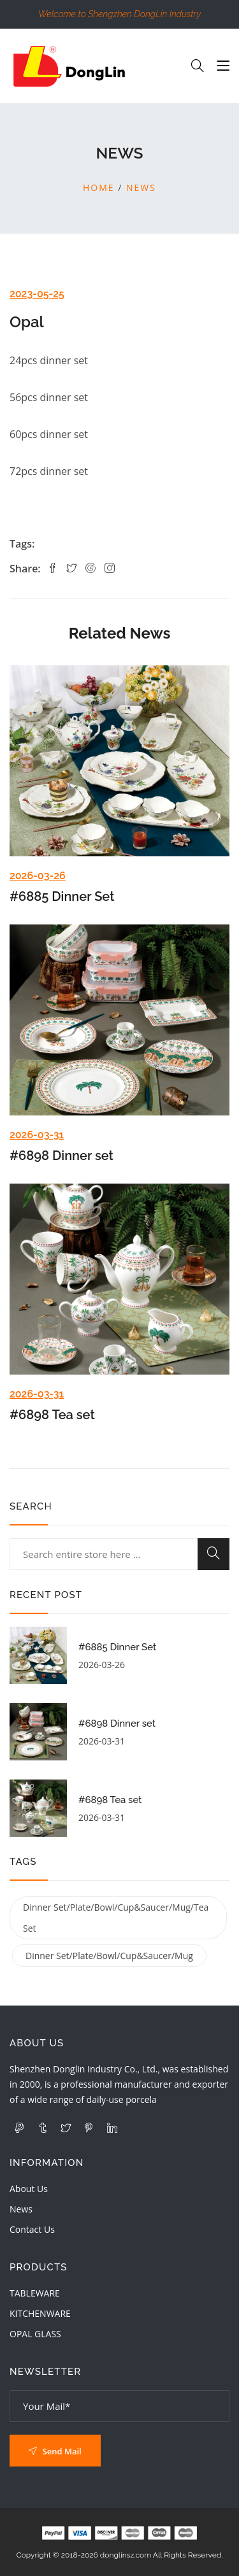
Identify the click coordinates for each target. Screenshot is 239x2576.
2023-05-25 (37, 294)
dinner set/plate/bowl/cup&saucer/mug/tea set (115, 1917)
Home (99, 187)
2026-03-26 (38, 876)
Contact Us (32, 2229)
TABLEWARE (35, 2293)
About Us (29, 2189)
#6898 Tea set (52, 1414)
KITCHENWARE (40, 2313)
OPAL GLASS (35, 2334)
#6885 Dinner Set (62, 896)
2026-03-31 (37, 1135)
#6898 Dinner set (61, 1155)
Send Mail (55, 2451)
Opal (27, 322)
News (141, 187)
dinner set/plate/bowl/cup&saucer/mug (109, 1956)
